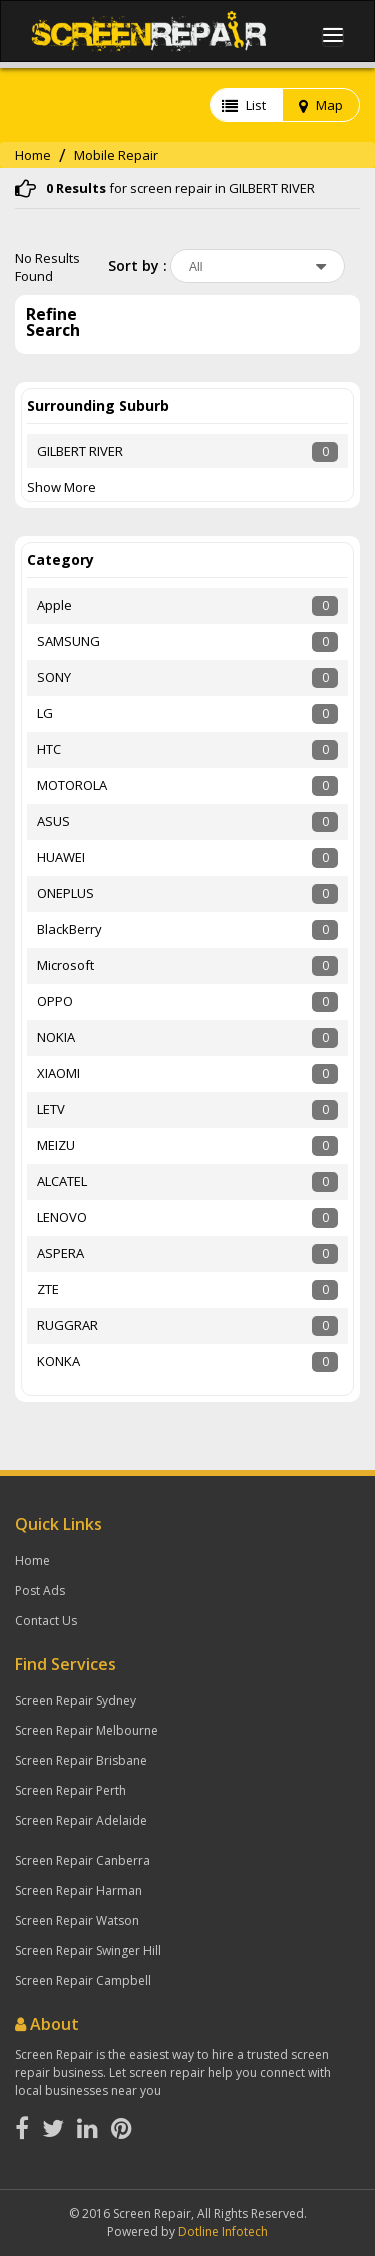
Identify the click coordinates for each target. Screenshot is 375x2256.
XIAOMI (58, 1073)
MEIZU (56, 1145)
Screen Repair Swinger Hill (88, 1950)
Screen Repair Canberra (82, 1860)
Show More (61, 487)
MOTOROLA (72, 785)
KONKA (58, 1361)
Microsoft (65, 965)
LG (45, 713)
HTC (49, 749)
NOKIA (56, 1037)
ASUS (53, 821)
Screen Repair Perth (70, 1790)
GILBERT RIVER (80, 451)
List (244, 105)
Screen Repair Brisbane (81, 1760)
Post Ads (40, 1590)
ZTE (48, 1289)
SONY (54, 677)
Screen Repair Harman (78, 1890)
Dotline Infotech (223, 2231)
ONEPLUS (65, 893)
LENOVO (62, 1217)
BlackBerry (69, 929)
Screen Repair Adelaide (81, 1820)
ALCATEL (62, 1181)
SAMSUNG (68, 641)
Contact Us (46, 1620)
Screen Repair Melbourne (86, 1730)
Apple (54, 605)
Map (321, 105)
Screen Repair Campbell (83, 1980)
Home (33, 155)
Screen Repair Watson (77, 1920)
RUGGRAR (67, 1325)
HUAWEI (61, 857)
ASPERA (60, 1253)
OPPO (55, 1001)
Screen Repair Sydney (75, 1700)
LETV (51, 1109)
